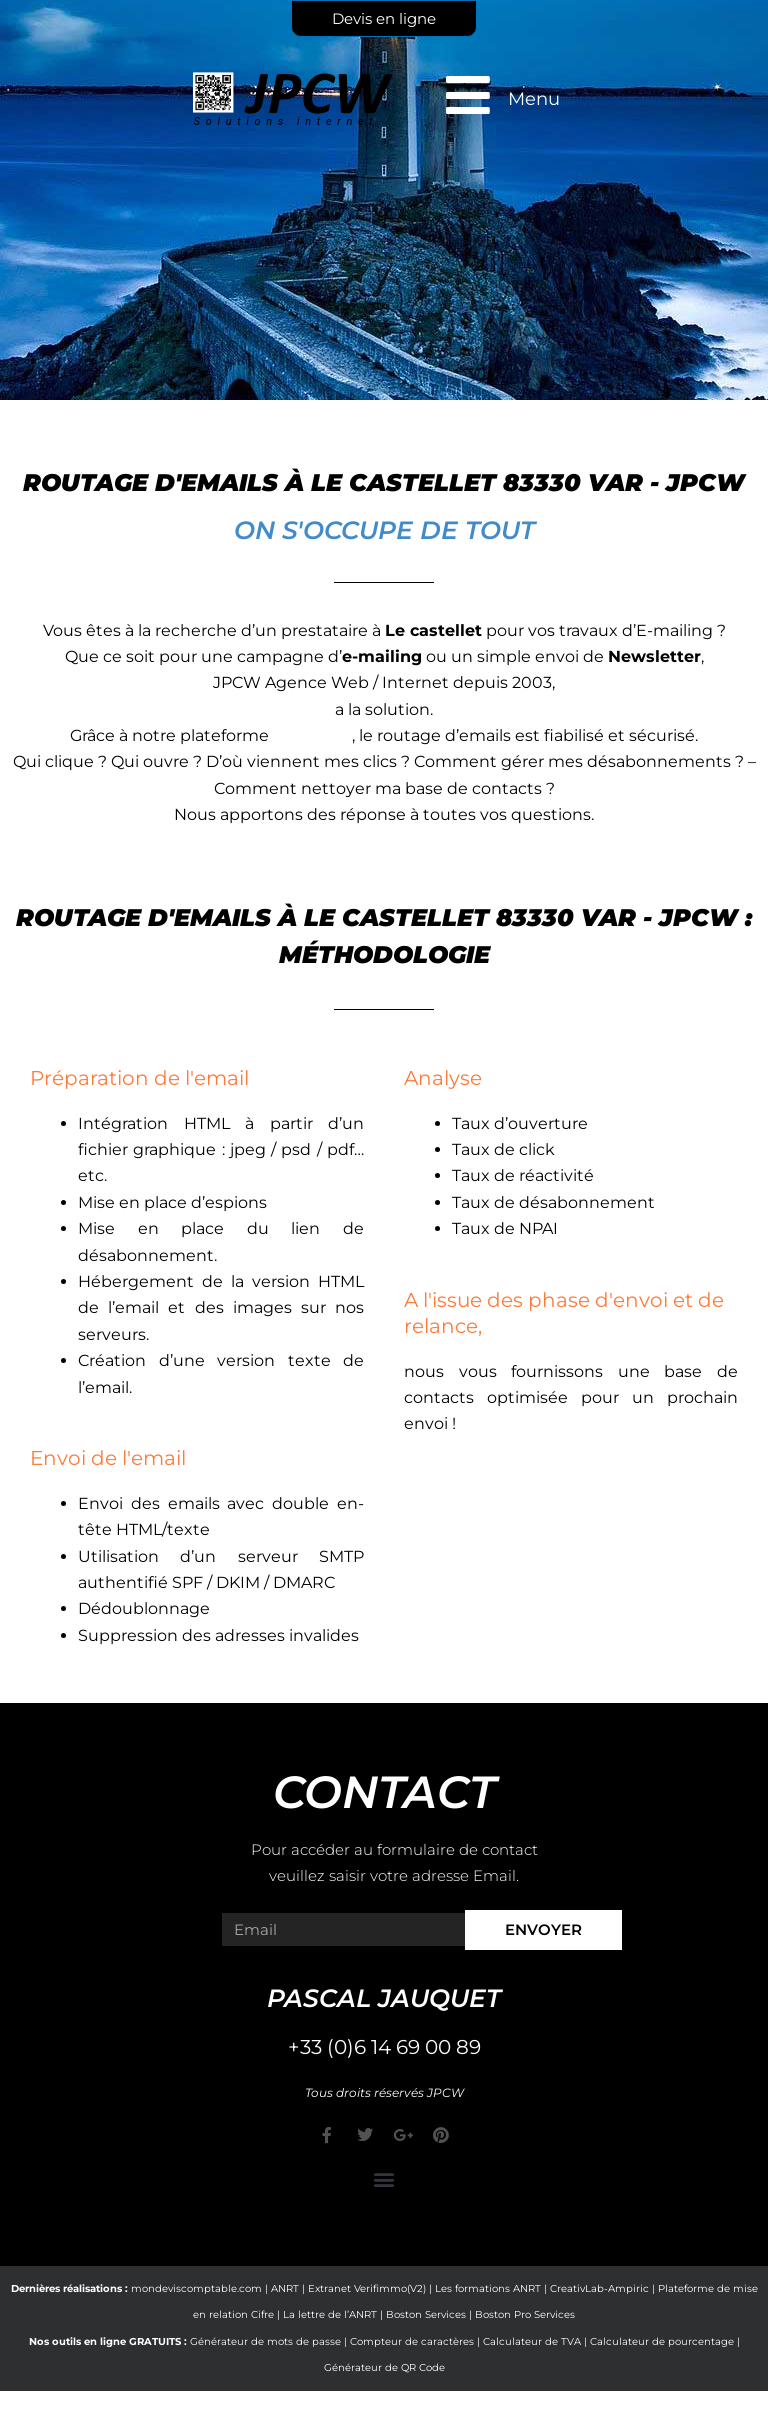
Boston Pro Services (525, 2314)
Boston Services (426, 2314)
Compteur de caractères (412, 2341)
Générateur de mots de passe (265, 2341)
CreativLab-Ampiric (599, 2288)
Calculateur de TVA (532, 2341)
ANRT (285, 2288)
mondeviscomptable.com (196, 2288)
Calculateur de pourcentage (662, 2341)
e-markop (312, 735)
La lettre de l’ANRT (330, 2314)
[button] (384, 2179)
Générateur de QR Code (384, 2367)
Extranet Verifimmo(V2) (367, 2288)
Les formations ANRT (488, 2288)
